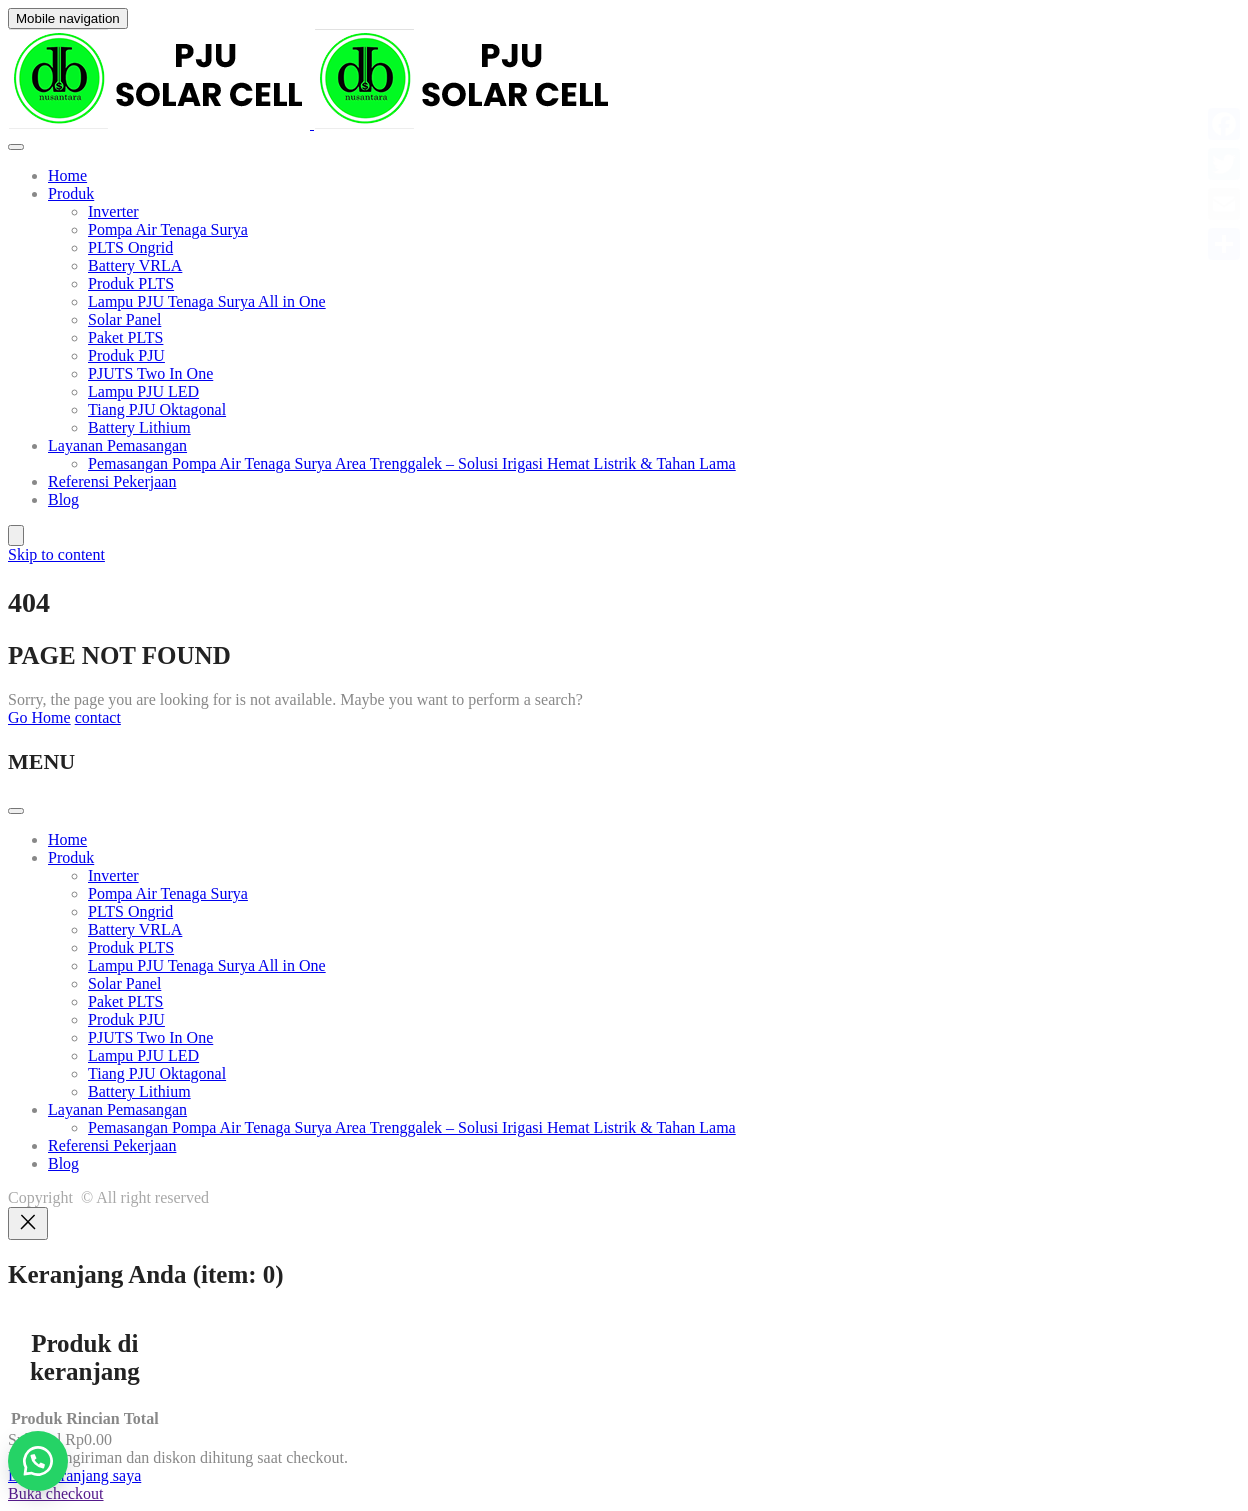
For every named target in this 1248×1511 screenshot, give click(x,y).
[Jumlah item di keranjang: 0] (16, 535)
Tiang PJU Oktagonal (157, 409)
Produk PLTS (131, 283)
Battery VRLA (135, 265)
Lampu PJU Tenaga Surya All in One (207, 301)
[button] (38, 1461)
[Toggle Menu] (16, 147)
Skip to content (56, 554)
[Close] (28, 1223)
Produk (71, 193)
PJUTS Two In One (150, 373)
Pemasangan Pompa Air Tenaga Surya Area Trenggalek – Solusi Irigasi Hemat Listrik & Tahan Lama (412, 463)
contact (98, 717)
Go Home (39, 717)
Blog (63, 499)
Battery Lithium (139, 427)
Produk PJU (126, 355)
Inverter (113, 211)
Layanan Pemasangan (117, 445)
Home (67, 175)
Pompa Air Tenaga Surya (168, 229)
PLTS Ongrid (130, 247)
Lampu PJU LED (143, 391)
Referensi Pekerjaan (112, 481)
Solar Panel (124, 319)
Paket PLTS (125, 337)
